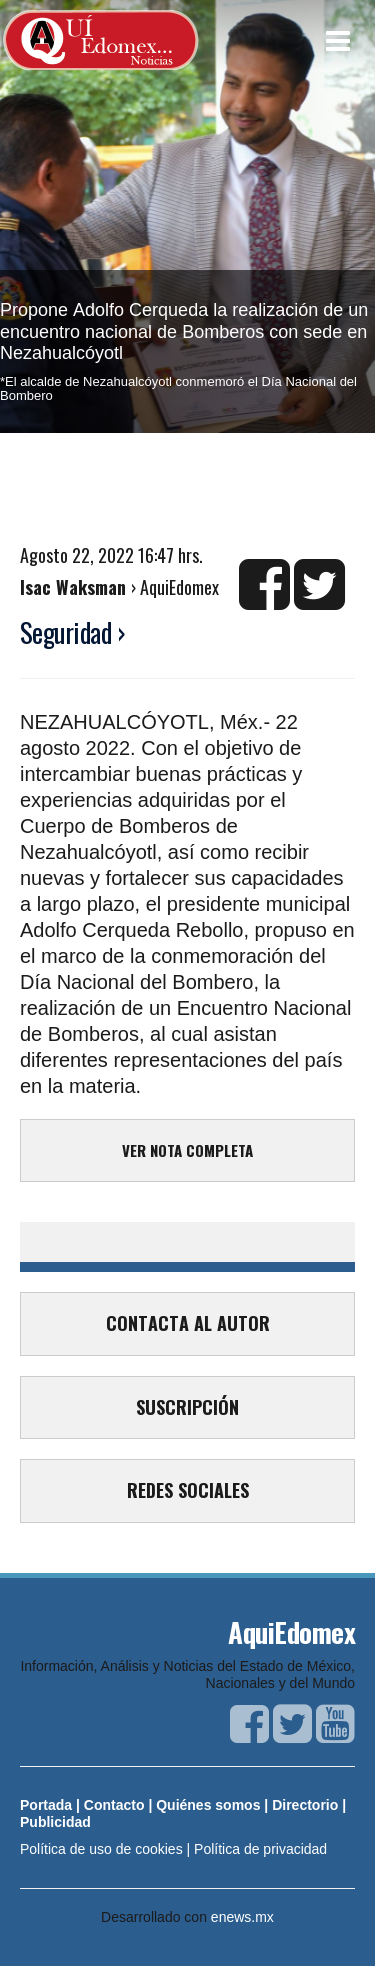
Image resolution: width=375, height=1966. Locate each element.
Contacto (114, 1805)
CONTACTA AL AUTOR (188, 1323)
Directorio (305, 1805)
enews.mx (242, 1917)
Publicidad (55, 1822)
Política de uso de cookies (101, 1849)
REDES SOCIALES (188, 1490)
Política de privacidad (260, 1849)
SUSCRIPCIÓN (187, 1407)
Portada (46, 1805)
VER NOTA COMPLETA (187, 1150)
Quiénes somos (208, 1805)
